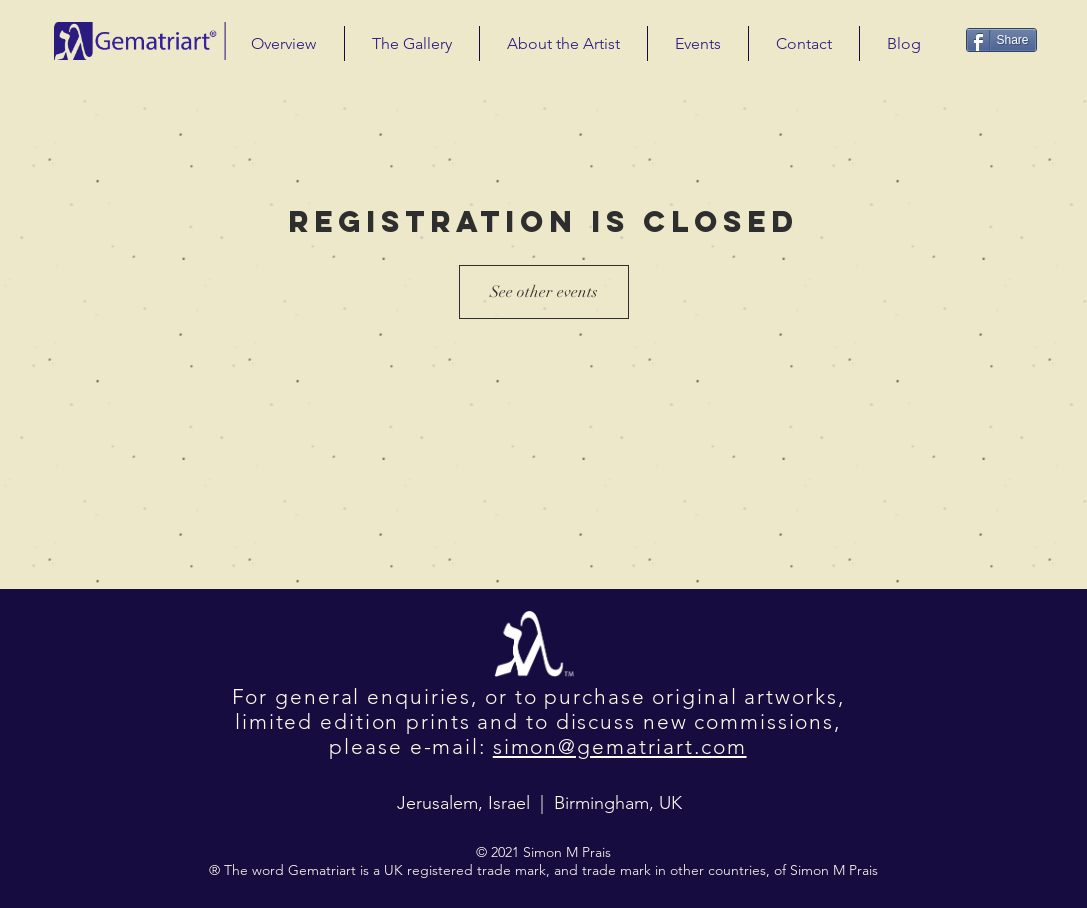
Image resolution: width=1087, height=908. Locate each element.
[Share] (1001, 40)
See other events (544, 292)
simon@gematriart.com (620, 746)
